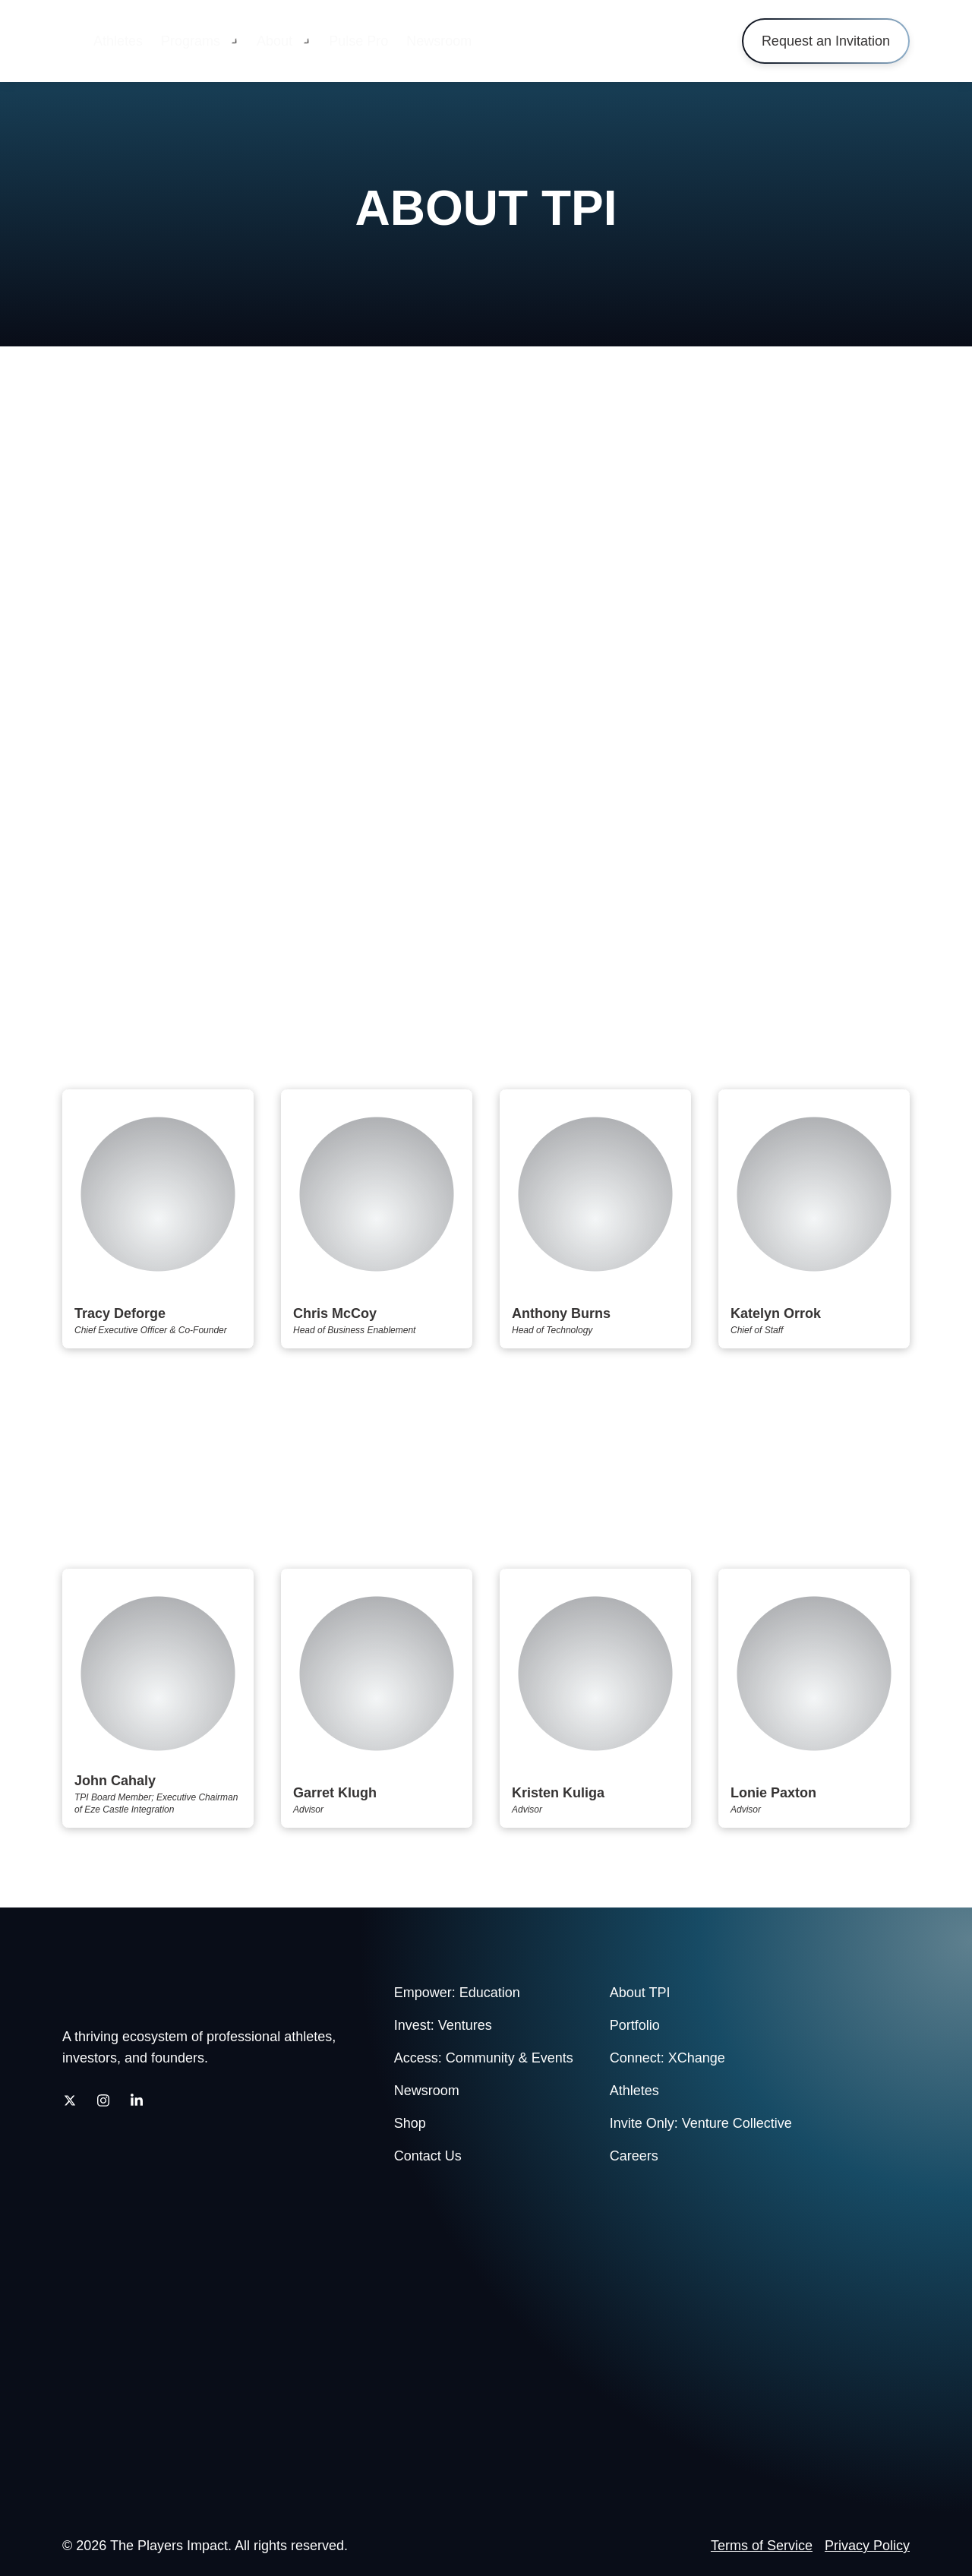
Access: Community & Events (483, 2058)
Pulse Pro (358, 41)
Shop (410, 2123)
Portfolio (635, 2025)
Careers (634, 2156)
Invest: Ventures (443, 2025)
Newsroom (439, 41)
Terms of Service (762, 2545)
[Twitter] (69, 2100)
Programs (190, 41)
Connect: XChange (667, 2058)
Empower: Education (457, 1992)
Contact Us (428, 2156)
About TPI (640, 1992)
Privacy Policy (867, 2545)
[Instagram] (103, 2100)
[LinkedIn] (136, 2100)
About (274, 41)
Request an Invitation (826, 41)
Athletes (118, 41)
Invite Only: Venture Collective (701, 2123)
